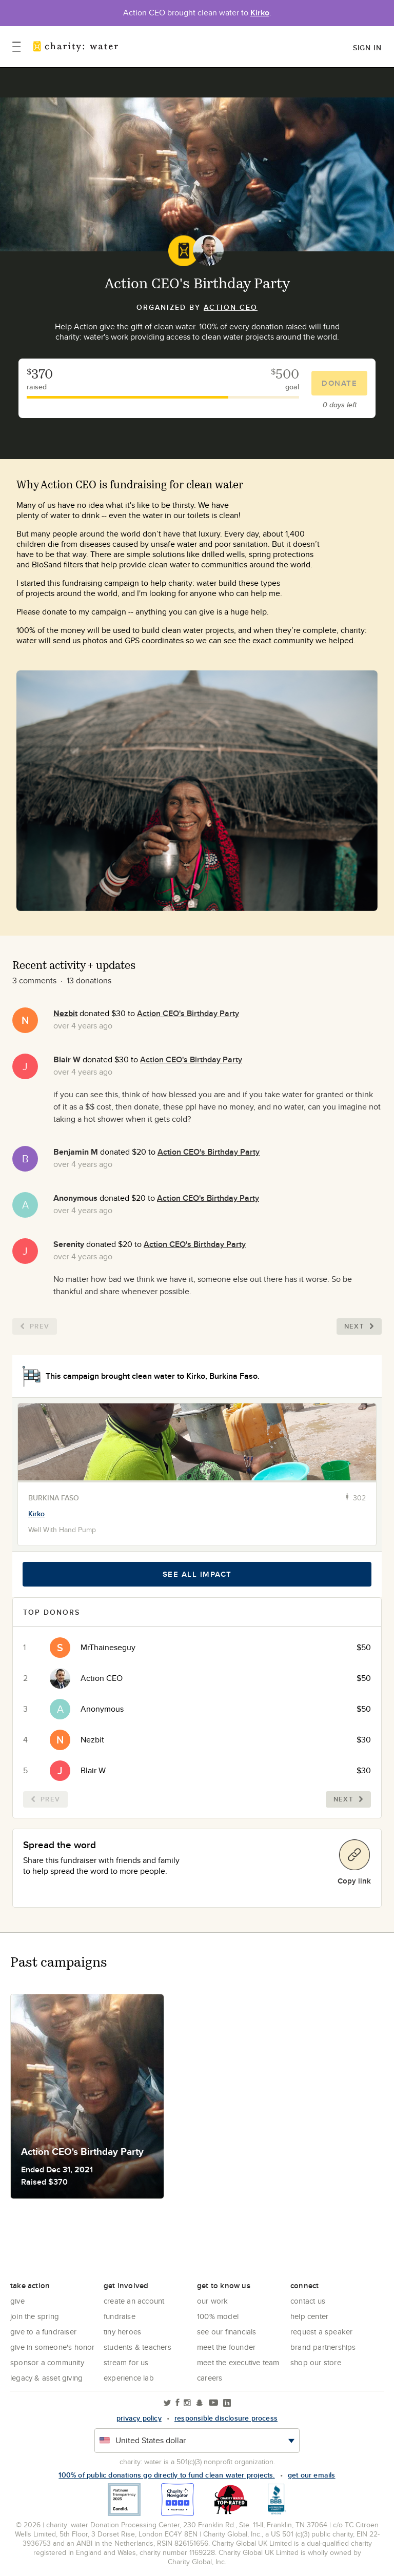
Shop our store (315, 2362)
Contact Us (307, 2300)
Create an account (134, 2300)
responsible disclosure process (226, 2418)
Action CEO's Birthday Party (188, 1013)
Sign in (367, 48)
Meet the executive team (238, 2362)
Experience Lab (129, 2377)
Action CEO (231, 307)
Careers (209, 2377)
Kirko (259, 12)
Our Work (212, 2300)
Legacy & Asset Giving (46, 2377)
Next (359, 1326)
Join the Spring (34, 2316)
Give (17, 2300)
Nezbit (65, 1013)
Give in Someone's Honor (52, 2347)
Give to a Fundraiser (43, 2331)
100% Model (218, 2316)
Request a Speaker (321, 2331)
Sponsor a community (47, 2362)
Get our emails (312, 2475)
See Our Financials (227, 2331)
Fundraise (119, 2316)
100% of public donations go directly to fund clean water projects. (166, 2475)
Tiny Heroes (122, 2331)
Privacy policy (139, 2418)
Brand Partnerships (323, 2347)
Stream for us (126, 2362)
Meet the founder (226, 2347)
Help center (309, 2316)
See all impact (197, 1574)
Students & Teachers (137, 2347)
